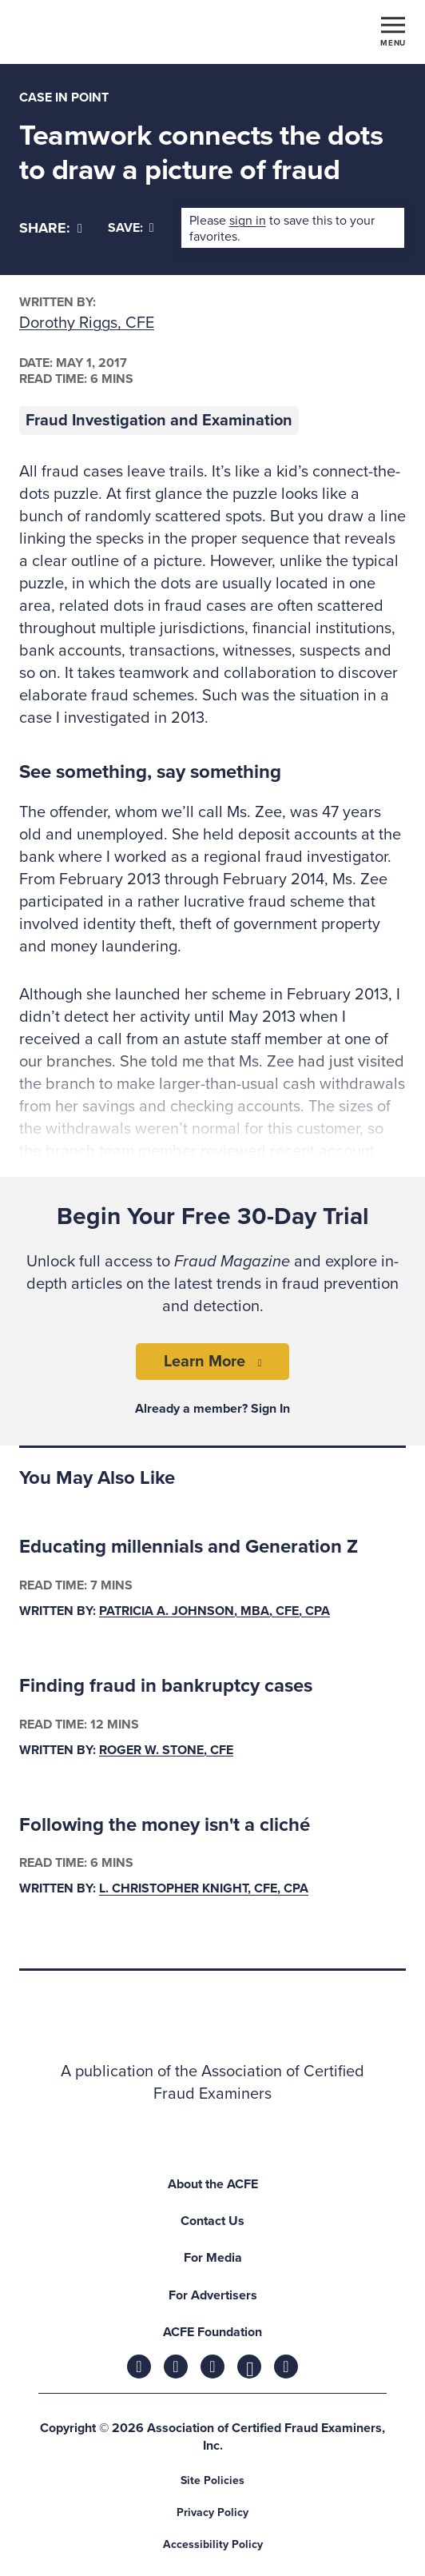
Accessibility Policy (213, 2544)
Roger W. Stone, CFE (166, 1750)
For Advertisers (213, 2295)
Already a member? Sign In (212, 1409)
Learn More (204, 1361)
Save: (131, 227)
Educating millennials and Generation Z (188, 1546)
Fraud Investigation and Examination (159, 420)
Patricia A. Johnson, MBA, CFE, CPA (214, 1611)
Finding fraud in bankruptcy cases (165, 1685)
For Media (213, 2258)
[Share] (50, 228)
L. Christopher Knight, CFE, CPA (203, 1889)
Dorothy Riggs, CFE (86, 323)
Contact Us (212, 2221)
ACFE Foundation (212, 2332)
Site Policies (212, 2480)
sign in (247, 221)
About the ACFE (213, 2184)
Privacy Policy (212, 2512)
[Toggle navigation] (393, 30)
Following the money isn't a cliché (164, 1824)
